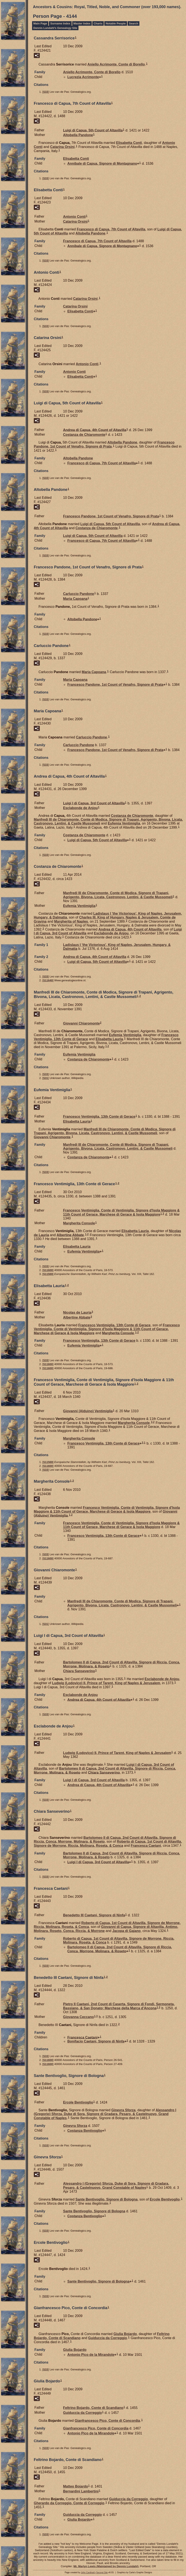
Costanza (84, 2130)
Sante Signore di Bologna (106, 2199)
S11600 (48, 1270)
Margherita (79, 1223)
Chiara (79, 1671)
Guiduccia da (107, 2338)
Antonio (74, 216)
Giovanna (78, 2017)
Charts (98, 23)
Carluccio (78, 594)
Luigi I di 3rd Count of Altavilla (94, 803)
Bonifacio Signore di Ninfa (95, 2041)
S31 (45, 1078)
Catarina (62, 147)
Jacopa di (126, 1931)
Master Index (82, 23)
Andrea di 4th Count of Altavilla (94, 430)
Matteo (75, 2486)
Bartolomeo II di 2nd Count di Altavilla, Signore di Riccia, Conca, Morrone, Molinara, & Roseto (119, 1949)
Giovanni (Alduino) (88, 1411)
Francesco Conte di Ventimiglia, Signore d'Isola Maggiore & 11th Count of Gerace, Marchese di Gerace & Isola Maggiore (121, 1212)
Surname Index (60, 23)
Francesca (146, 1845)
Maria (75, 599)
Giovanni (81, 1023)
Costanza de (84, 434)
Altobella (78, 135)
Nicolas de (77, 1312)
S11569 (48, 1274)
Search (133, 23)
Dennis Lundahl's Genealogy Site (55, 28)
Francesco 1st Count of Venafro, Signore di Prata (104, 444)
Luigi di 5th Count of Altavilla (93, 130)
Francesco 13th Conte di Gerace (99, 1116)
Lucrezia (83, 77)
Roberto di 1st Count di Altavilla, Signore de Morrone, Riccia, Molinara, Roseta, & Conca (108, 1843)
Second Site (102, 2572)
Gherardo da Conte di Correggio (69, 2503)
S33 (45, 91)
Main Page (40, 23)
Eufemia (124, 823)
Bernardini (81, 2491)
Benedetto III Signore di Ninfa (94, 1915)
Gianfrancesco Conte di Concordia (107, 2420)
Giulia (125, 2334)
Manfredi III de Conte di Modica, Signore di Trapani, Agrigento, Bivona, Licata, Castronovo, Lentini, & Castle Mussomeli (118, 895)
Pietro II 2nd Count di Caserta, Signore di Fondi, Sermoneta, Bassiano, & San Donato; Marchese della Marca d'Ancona (119, 2006)
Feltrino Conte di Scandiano (93, 2408)
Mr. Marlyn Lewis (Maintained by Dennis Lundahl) (105, 2566)
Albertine (70, 1235)
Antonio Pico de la (90, 2354)
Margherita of (71, 921)
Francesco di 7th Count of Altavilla (111, 229)
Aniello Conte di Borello (116, 64)
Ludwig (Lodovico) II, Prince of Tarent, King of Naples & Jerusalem (106, 1683)
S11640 (48, 980)
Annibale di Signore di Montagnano (102, 163)
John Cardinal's (88, 2572)
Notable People (116, 23)
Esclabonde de (80, 808)
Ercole (78, 2102)
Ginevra (123, 2110)
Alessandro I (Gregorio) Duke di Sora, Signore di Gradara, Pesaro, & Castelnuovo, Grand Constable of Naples (105, 2114)
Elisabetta (129, 143)
